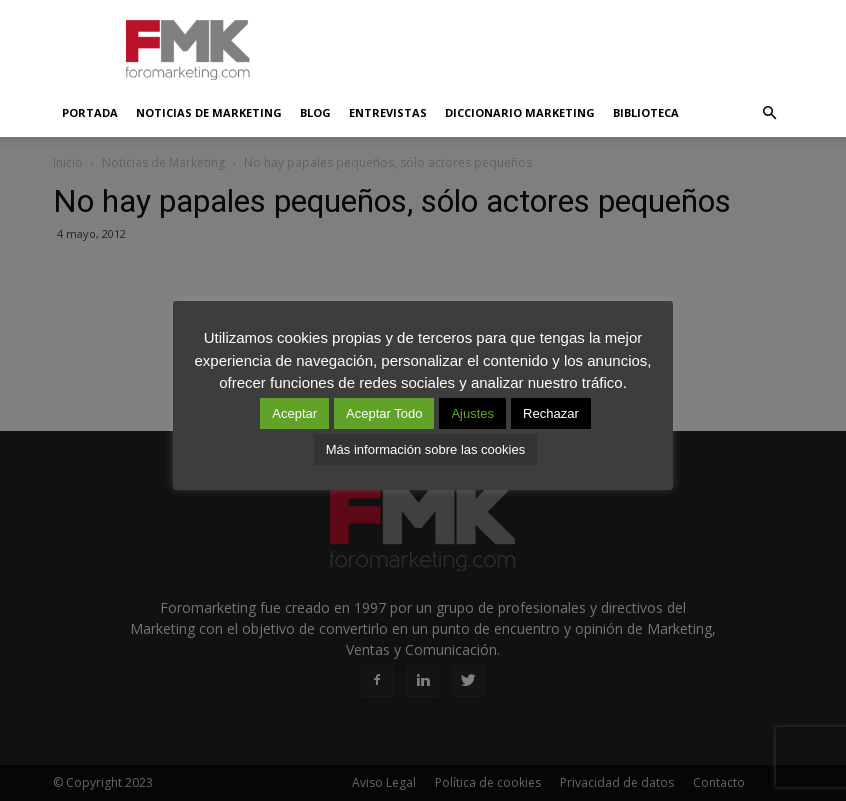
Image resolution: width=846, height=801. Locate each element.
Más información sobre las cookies (425, 449)
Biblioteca (646, 112)
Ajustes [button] (472, 413)
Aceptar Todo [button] (384, 413)
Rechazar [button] (551, 413)
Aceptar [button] (294, 413)
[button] (769, 113)
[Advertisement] (558, 44)
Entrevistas (388, 112)
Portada (90, 112)
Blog (315, 112)
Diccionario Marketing (520, 112)
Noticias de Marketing (209, 112)
